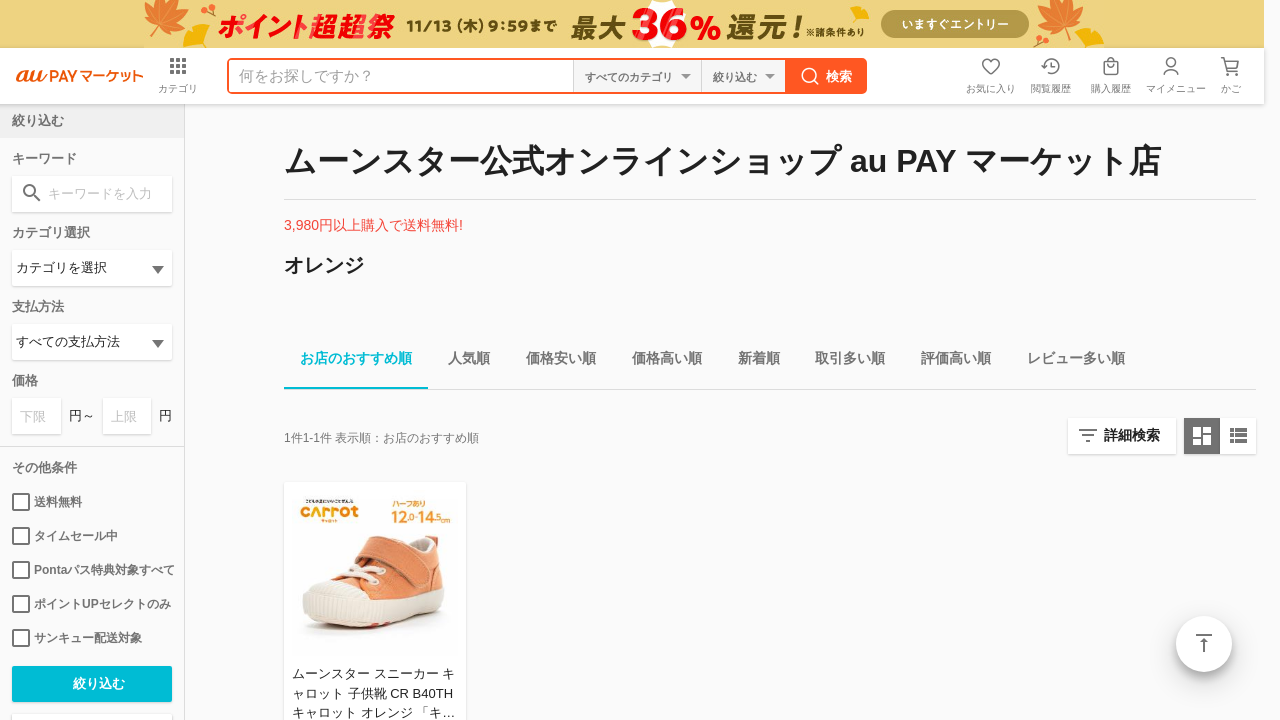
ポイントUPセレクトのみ (91, 604)
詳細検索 (1132, 435)
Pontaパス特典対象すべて (92, 570)
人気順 (461, 361)
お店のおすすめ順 (348, 361)
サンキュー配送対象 (77, 638)
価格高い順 (659, 361)
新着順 (751, 361)
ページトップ (1204, 644)
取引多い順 (842, 361)
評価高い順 (948, 361)
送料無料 (47, 502)
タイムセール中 (65, 536)
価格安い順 (553, 361)
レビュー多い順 (1068, 361)
